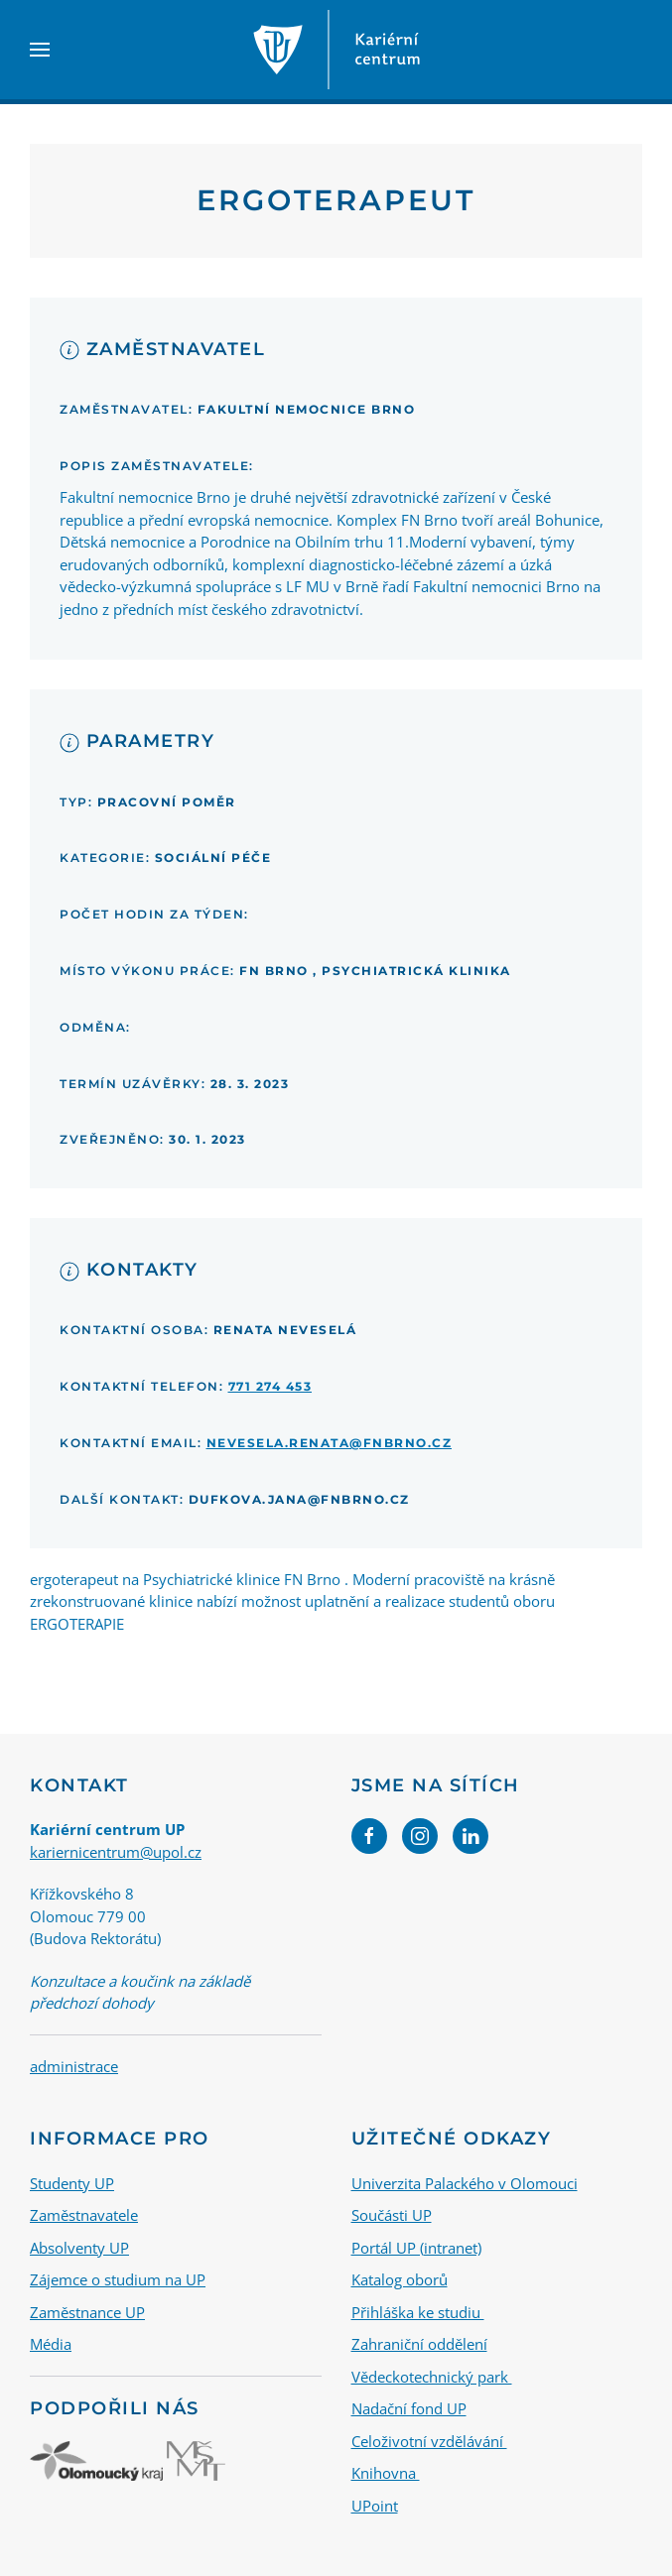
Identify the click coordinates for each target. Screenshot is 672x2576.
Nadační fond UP (409, 2408)
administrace (74, 2066)
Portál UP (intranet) (416, 2247)
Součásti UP (391, 2215)
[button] (40, 49)
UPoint (374, 2505)
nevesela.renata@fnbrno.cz (329, 1442)
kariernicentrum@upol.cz (116, 1852)
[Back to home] (336, 49)
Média (50, 2344)
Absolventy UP (79, 2247)
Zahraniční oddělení (419, 2344)
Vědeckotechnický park (431, 2376)
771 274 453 (270, 1386)
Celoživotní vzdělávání (429, 2440)
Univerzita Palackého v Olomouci (464, 2182)
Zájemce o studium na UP (117, 2279)
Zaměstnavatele (84, 2215)
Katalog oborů (399, 2279)
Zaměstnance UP (87, 2311)
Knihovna (385, 2473)
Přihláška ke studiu (417, 2311)
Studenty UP (72, 2182)
